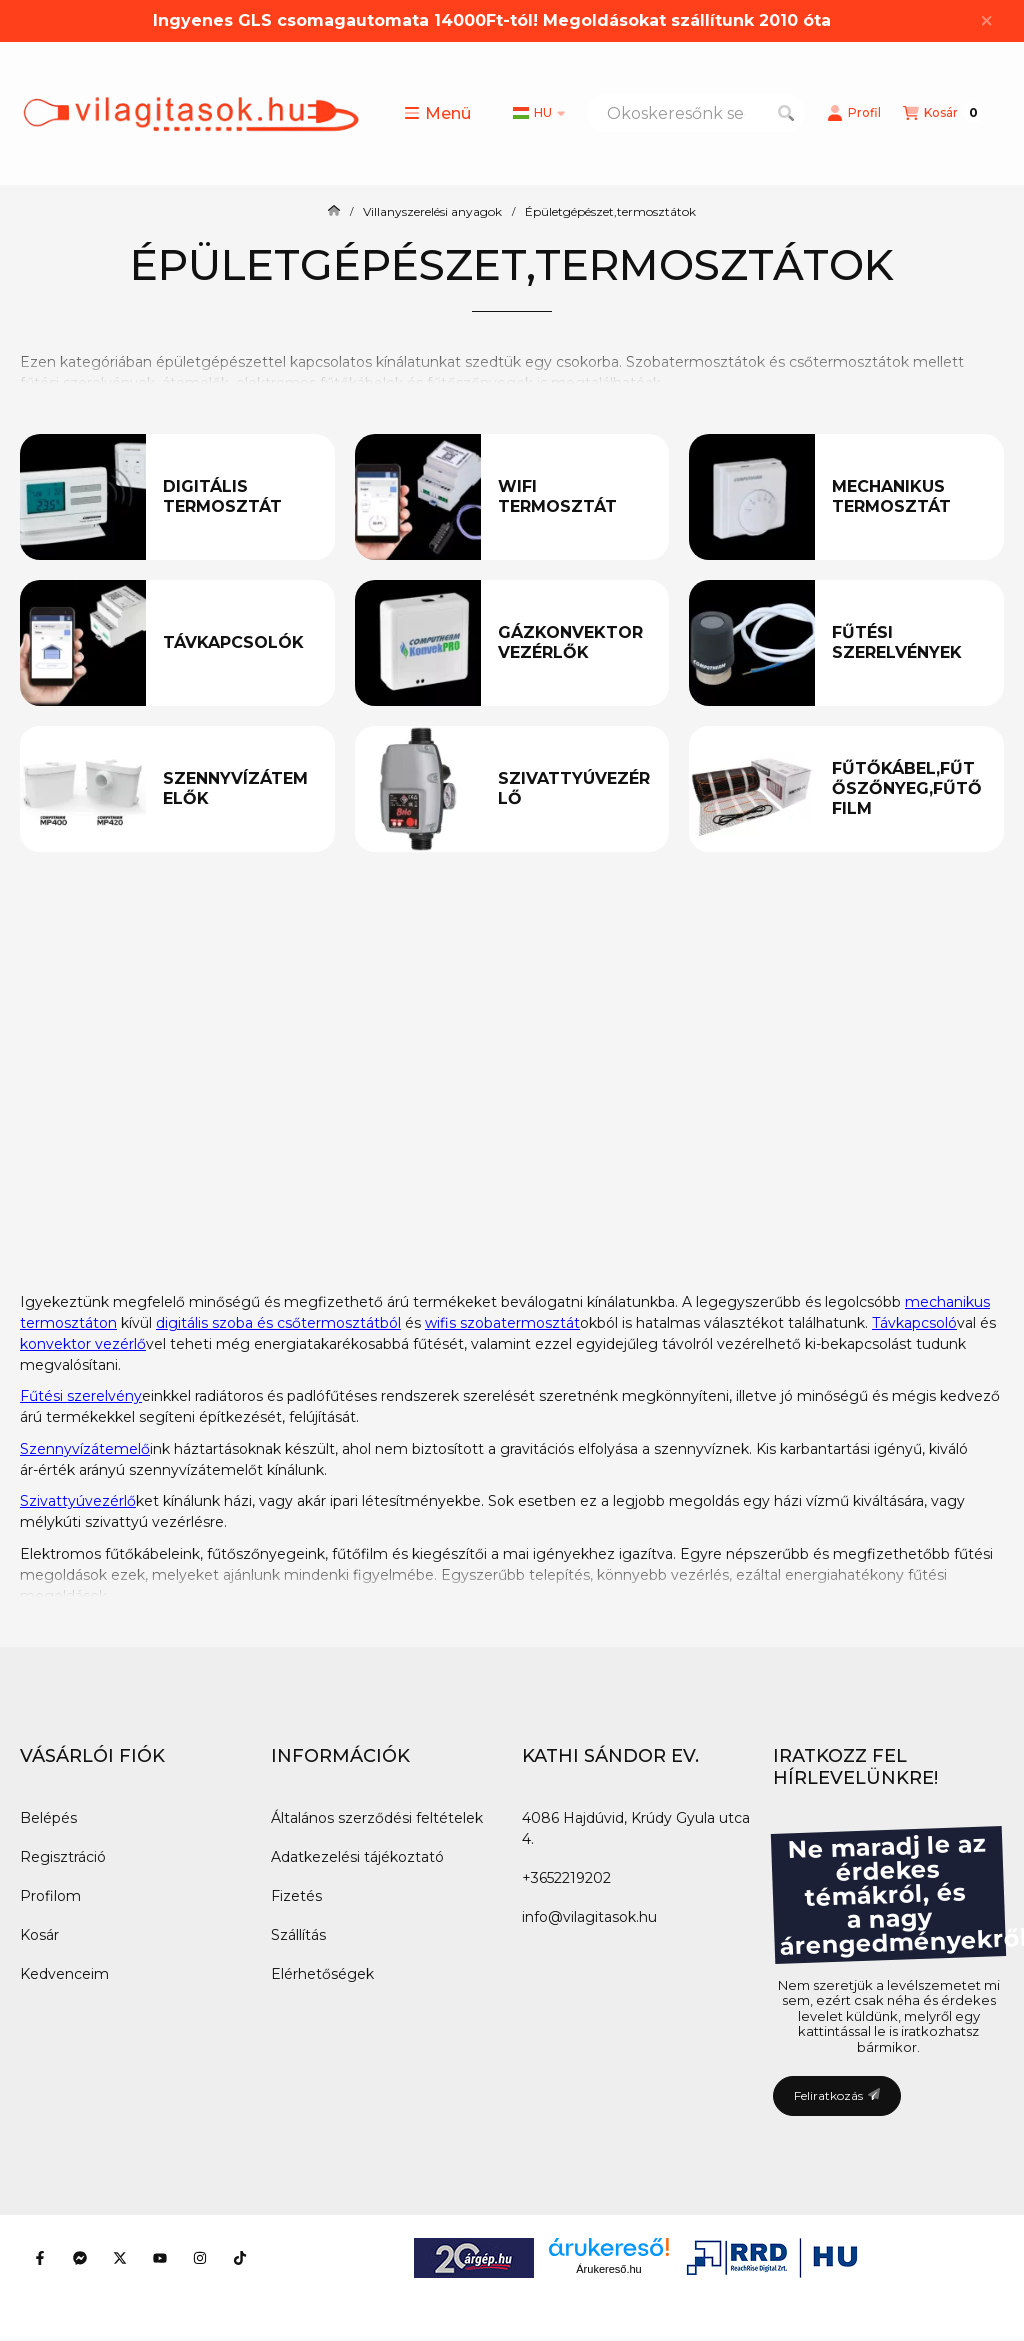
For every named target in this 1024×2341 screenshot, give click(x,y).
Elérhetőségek (322, 1974)
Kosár (39, 1935)
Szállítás (298, 1935)
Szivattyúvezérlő (78, 1501)
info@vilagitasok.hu (589, 1917)
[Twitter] (120, 2258)
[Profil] (854, 113)
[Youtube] (160, 2258)
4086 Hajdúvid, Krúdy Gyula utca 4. (636, 1828)
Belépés (48, 1818)
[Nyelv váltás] (539, 113)
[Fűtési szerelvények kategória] (909, 643)
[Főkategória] (334, 212)
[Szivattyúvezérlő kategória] (575, 789)
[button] (437, 113)
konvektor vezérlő (83, 1344)
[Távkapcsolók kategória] (240, 643)
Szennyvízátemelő (85, 1449)
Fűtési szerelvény (81, 1396)
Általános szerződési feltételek (377, 1818)
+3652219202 (566, 1878)
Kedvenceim (64, 1974)
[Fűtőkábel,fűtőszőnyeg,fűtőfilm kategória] (909, 789)
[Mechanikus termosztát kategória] (909, 497)
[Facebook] (40, 2258)
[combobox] (696, 113)
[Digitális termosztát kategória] (240, 497)
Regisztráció (63, 1857)
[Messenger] (80, 2258)
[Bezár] (986, 21)
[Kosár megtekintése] (943, 113)
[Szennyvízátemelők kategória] (240, 789)
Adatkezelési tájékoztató (357, 1857)
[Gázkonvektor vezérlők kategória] (575, 643)
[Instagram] (200, 2258)
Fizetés (296, 1896)
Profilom (50, 1896)
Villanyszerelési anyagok (432, 212)
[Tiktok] (240, 2258)
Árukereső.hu (608, 2269)
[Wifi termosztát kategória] (575, 497)
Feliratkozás (837, 2095)
